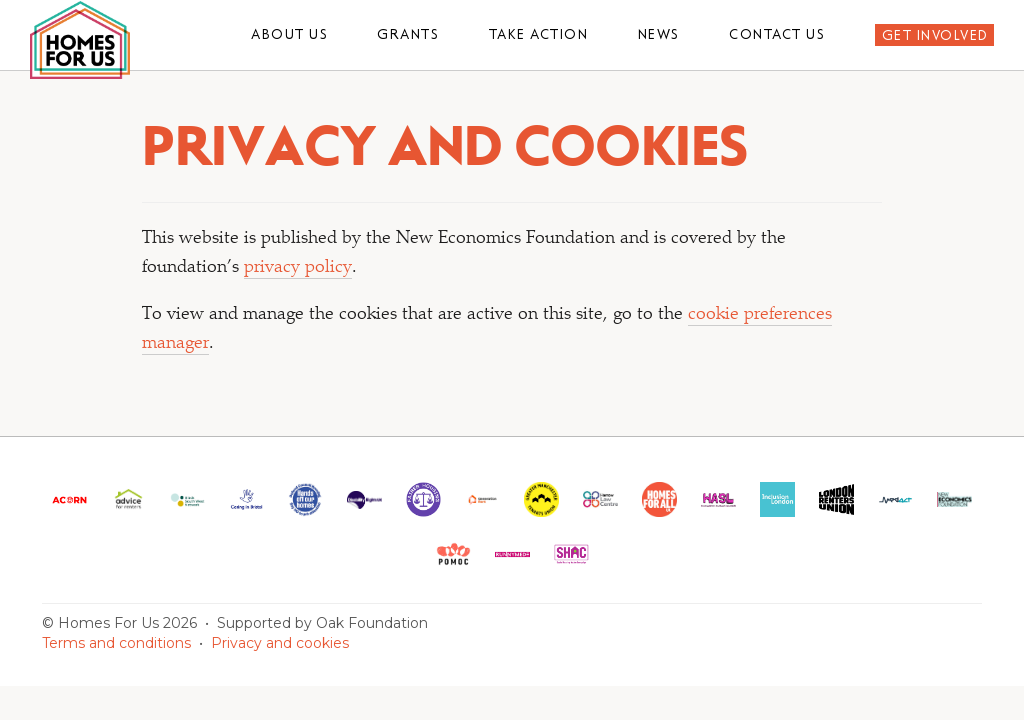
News (659, 34)
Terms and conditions (116, 643)
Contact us (777, 34)
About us (289, 34)
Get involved (935, 35)
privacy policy (298, 268)
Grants (408, 34)
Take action (539, 34)
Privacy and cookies (280, 643)
